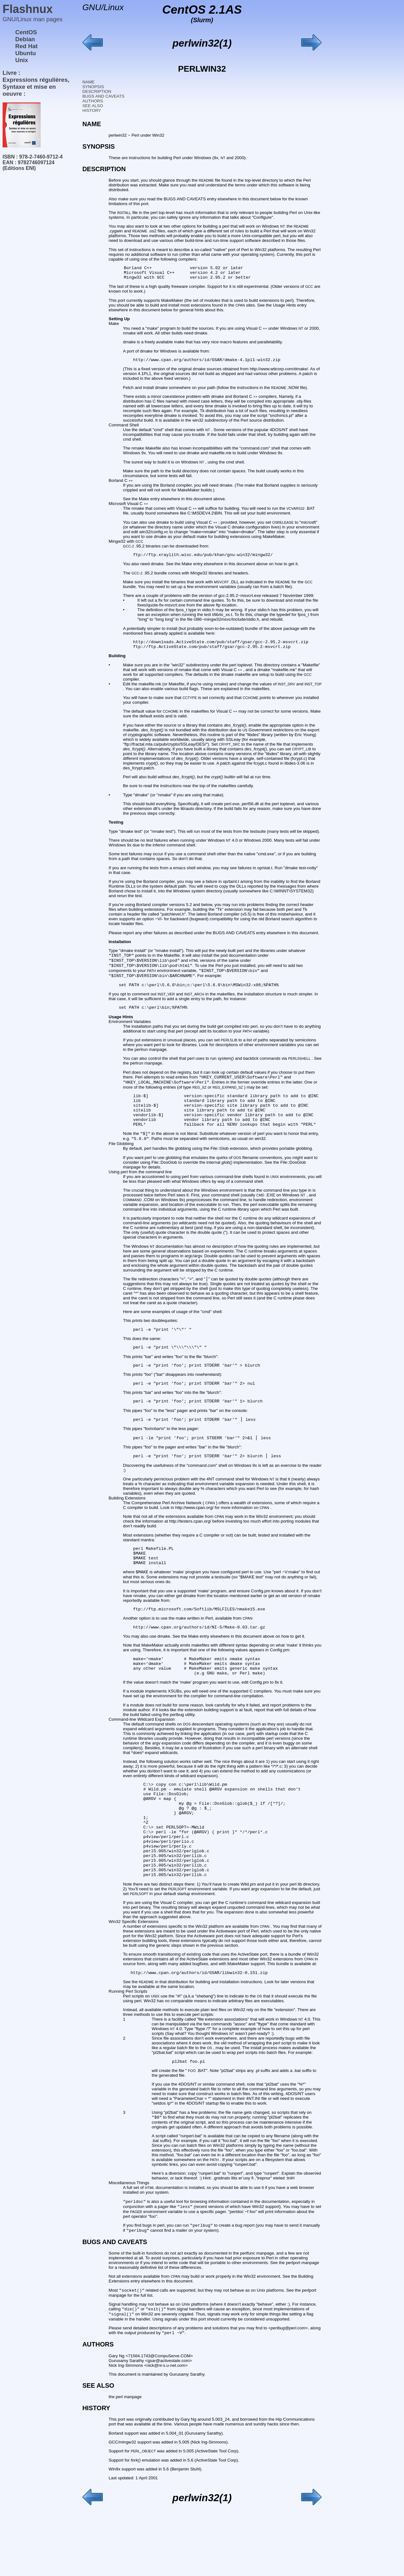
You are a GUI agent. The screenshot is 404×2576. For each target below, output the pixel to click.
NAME (88, 82)
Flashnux (28, 9)
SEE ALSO (92, 105)
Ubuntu (25, 53)
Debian (25, 39)
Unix (21, 60)
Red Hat (26, 46)
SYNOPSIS (93, 86)
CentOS (26, 32)
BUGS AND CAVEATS (103, 96)
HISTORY (91, 110)
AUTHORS (92, 101)
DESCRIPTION (96, 91)
